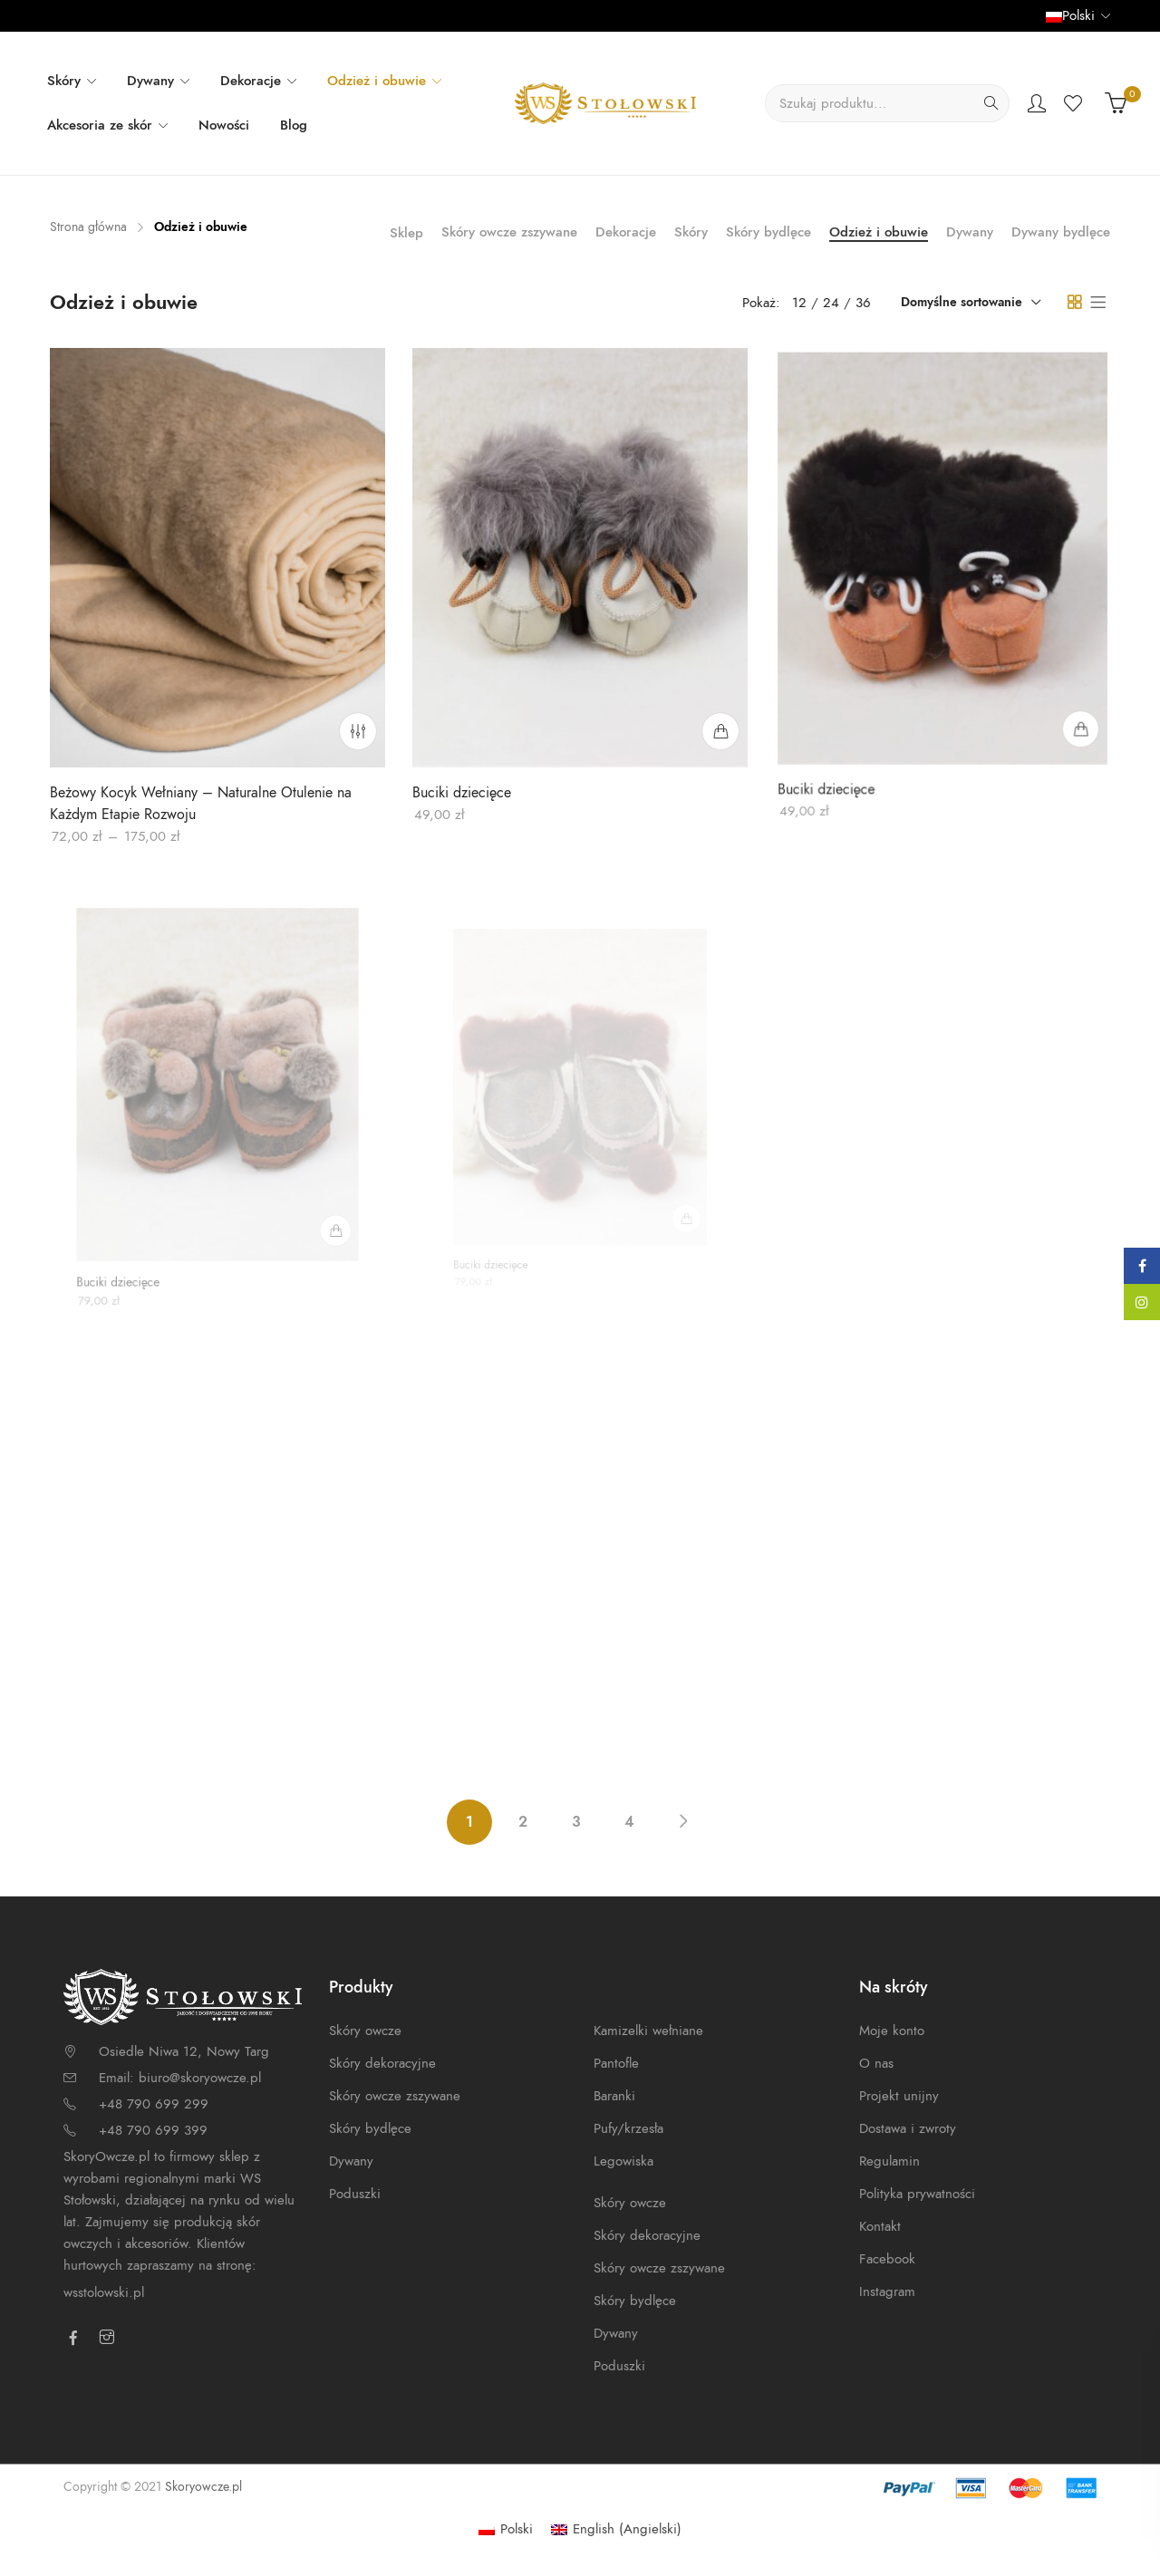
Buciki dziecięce (463, 790)
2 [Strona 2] (522, 1822)
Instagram (887, 2291)
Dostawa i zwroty (907, 2128)
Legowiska (623, 2161)
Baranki (614, 2096)
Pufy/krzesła (628, 2128)
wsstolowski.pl (103, 2292)
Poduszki (355, 2194)
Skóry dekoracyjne (382, 2063)
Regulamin (889, 2161)
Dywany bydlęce (1060, 232)
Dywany (969, 232)
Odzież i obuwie (878, 232)
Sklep (406, 233)
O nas (876, 2063)
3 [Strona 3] (576, 1822)
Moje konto (891, 2030)
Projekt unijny (899, 2096)
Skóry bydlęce (768, 232)
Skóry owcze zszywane (509, 232)
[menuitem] (505, 2529)
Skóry (691, 232)
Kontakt (880, 2226)
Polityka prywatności (917, 2194)
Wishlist (1075, 103)
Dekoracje (625, 232)
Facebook (887, 2259)
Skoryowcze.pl (203, 2486)
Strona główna (88, 227)
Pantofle (616, 2063)
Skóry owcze (365, 2030)
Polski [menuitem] (516, 2529)
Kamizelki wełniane (648, 2030)
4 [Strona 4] (629, 1822)
